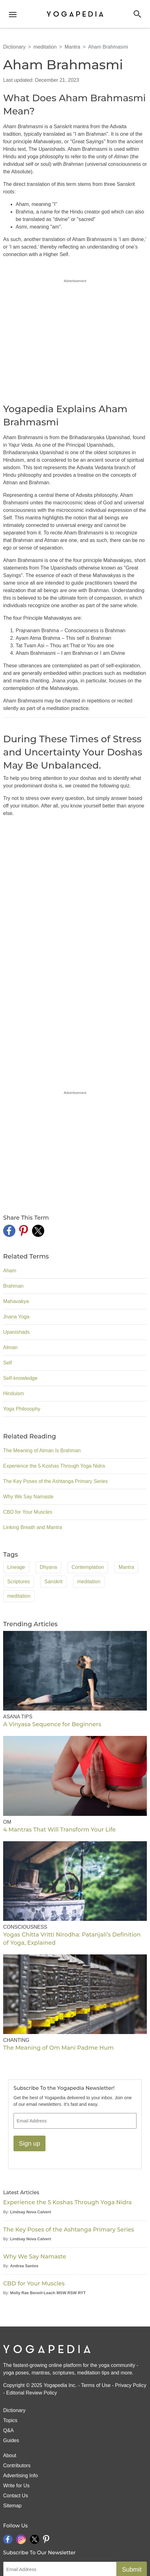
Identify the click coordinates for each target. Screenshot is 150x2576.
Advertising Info (20, 2475)
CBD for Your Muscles (27, 1512)
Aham (9, 1270)
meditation (44, 47)
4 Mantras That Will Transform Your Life (59, 1829)
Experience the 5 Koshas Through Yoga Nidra (54, 1466)
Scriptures (18, 1581)
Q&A (8, 2430)
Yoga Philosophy (21, 1409)
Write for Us (16, 2485)
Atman (10, 1347)
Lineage (16, 1567)
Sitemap (12, 2505)
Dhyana (48, 1567)
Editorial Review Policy (31, 2392)
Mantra (72, 47)
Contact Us (15, 2495)
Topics (10, 2420)
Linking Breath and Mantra (32, 1527)
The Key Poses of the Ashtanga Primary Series (55, 1481)
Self (7, 1362)
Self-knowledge (20, 1378)
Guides (11, 2440)
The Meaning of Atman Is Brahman (42, 1450)
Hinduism (13, 1393)
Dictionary (14, 47)
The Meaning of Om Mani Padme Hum (58, 2047)
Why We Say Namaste (28, 1496)
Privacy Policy (131, 2385)
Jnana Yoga (16, 1316)
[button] (137, 14)
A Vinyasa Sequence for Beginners (52, 1724)
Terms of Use (95, 2385)
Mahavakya (16, 1301)
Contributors (16, 2465)
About (9, 2455)
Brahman (13, 1286)
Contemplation (88, 1567)
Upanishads (16, 1332)
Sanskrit (53, 1581)
